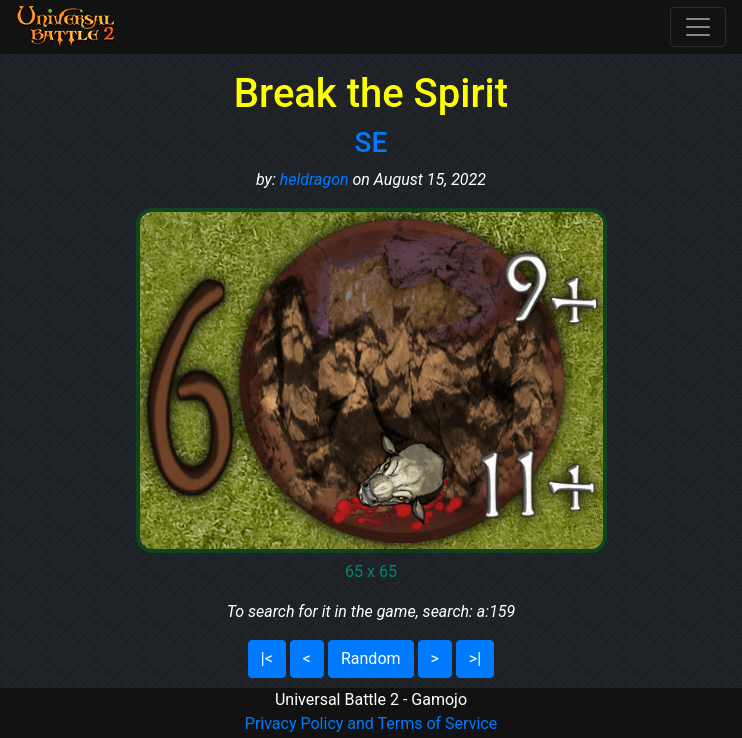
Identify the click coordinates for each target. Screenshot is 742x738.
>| (475, 658)
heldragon (314, 179)
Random (371, 658)
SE (371, 142)
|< (267, 658)
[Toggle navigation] (698, 27)
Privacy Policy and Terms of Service (371, 723)
